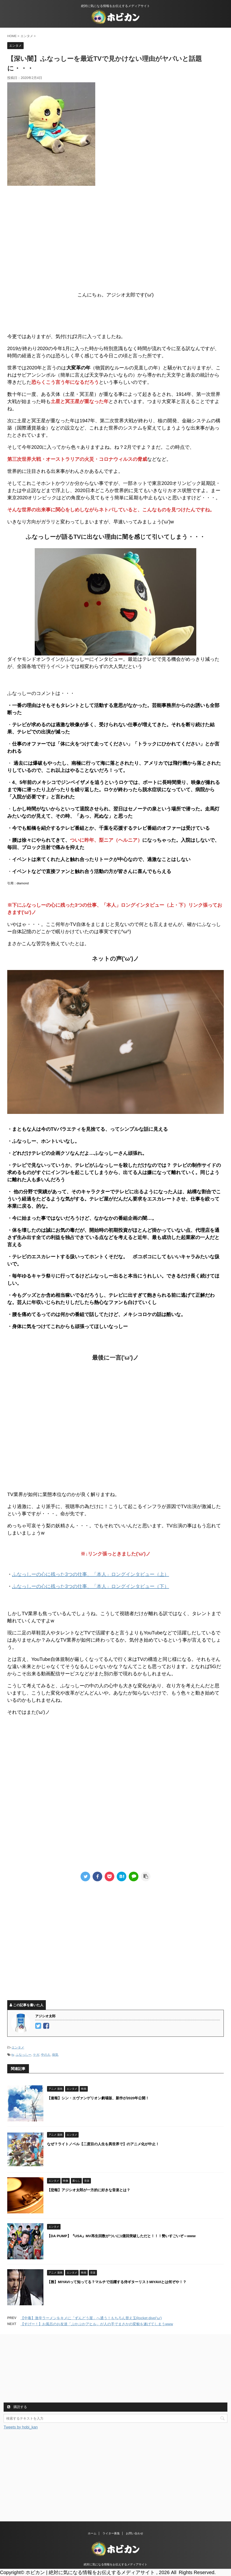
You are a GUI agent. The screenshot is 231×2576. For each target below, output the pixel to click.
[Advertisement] (115, 224)
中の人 (45, 2054)
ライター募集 (111, 2535)
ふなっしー (23, 2054)
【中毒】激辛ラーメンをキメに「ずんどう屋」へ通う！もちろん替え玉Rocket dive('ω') (91, 2318)
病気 (55, 2054)
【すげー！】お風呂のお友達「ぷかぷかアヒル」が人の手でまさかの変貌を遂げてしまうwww (96, 2324)
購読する (17, 2407)
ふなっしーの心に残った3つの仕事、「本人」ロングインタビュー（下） (90, 1586)
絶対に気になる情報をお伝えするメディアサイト (115, 2566)
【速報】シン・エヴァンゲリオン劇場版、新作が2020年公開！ (98, 2098)
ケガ (36, 2054)
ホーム (92, 2535)
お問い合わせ (134, 2535)
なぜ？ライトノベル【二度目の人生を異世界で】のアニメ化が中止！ (103, 2144)
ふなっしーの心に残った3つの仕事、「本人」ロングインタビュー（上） (90, 1574)
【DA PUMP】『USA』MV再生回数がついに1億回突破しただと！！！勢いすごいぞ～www (121, 2236)
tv (13, 2054)
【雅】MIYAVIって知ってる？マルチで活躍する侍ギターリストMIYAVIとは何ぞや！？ (116, 2282)
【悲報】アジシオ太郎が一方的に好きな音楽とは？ (88, 2190)
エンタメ (18, 2047)
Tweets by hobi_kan (21, 2427)
